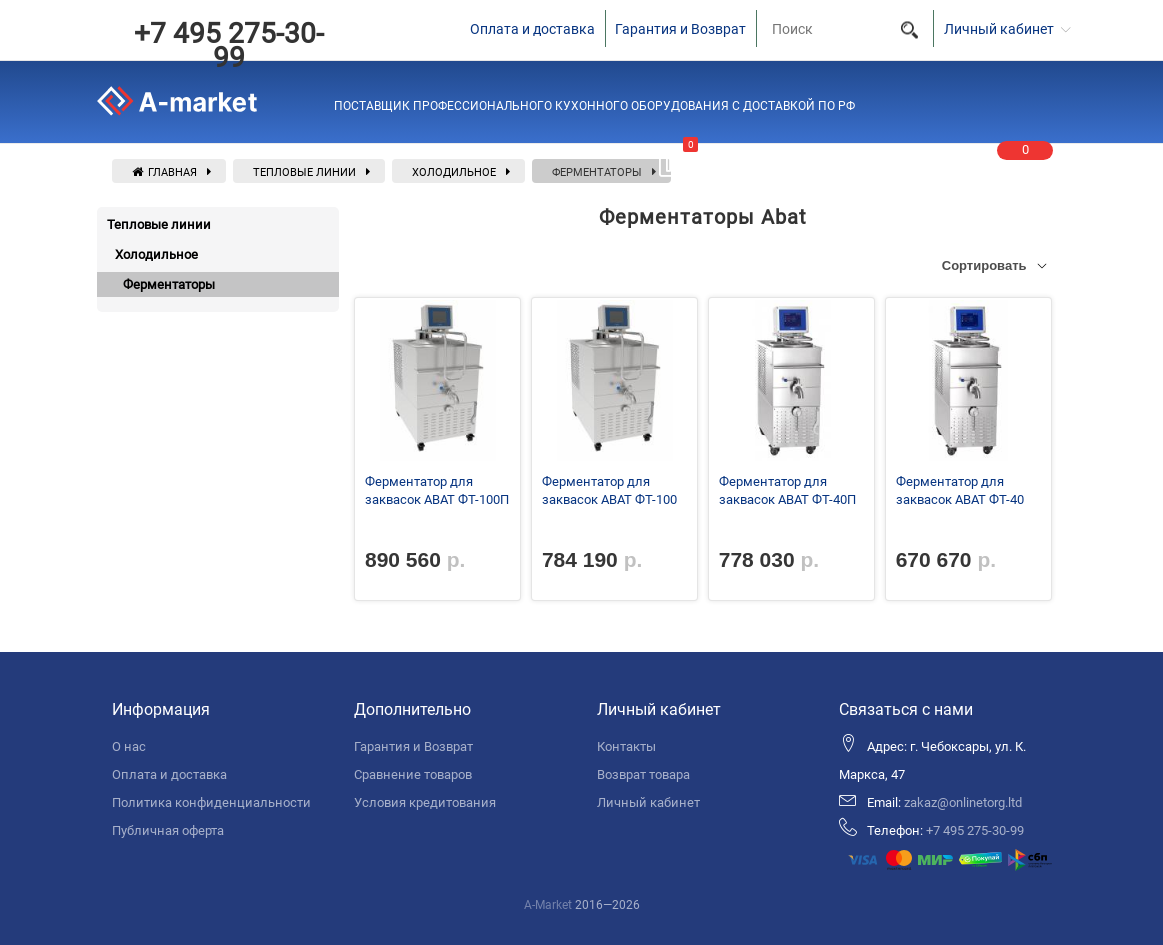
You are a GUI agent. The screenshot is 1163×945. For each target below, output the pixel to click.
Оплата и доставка (532, 29)
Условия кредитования (425, 802)
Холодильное (454, 172)
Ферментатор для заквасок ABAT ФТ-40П (787, 490)
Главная (164, 172)
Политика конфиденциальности (211, 802)
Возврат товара (643, 774)
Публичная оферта (168, 830)
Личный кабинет (648, 802)
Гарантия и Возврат (680, 29)
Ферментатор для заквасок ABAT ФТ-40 (960, 490)
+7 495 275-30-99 (229, 45)
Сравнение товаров (413, 774)
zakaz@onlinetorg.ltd (963, 802)
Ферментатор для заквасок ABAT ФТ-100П (437, 490)
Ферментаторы (597, 172)
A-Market (548, 905)
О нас (129, 746)
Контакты (626, 746)
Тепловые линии (304, 172)
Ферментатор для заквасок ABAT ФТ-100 (609, 490)
